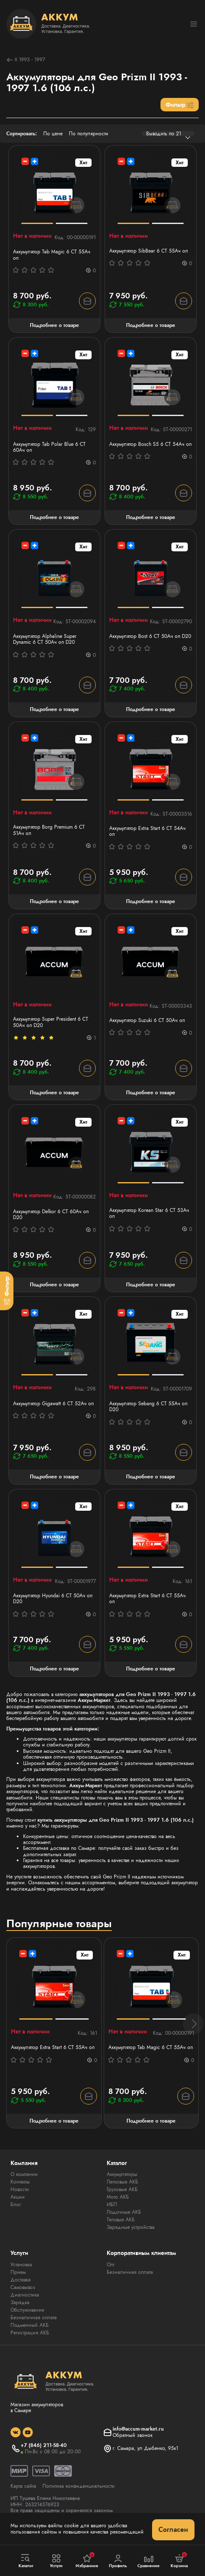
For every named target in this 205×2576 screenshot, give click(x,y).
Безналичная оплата (34, 2317)
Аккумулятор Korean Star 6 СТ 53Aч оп (149, 1213)
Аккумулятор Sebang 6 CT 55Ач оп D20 (148, 1407)
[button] (193, 2023)
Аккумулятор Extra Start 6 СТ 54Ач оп (147, 831)
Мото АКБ (118, 2197)
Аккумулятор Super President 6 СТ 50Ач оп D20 (50, 1022)
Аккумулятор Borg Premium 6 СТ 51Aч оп (49, 830)
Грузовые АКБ (122, 2189)
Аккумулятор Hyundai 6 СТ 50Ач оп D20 (52, 1599)
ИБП (112, 2204)
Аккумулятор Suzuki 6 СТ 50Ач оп (147, 1020)
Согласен (173, 2529)
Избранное (87, 2560)
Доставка (21, 2280)
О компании (24, 2174)
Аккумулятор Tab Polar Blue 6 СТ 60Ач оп (49, 447)
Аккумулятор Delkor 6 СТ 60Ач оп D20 (51, 1215)
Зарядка (20, 2302)
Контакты (20, 2182)
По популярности (88, 134)
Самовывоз (23, 2287)
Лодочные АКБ (124, 2212)
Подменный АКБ (30, 2325)
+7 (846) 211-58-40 (44, 2445)
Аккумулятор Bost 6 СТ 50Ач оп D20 (150, 636)
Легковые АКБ (122, 2182)
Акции (18, 2197)
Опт (110, 2264)
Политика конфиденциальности (78, 2486)
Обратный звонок (132, 2435)
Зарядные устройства (131, 2227)
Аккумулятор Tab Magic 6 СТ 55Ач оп (51, 255)
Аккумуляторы (122, 2174)
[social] (16, 2432)
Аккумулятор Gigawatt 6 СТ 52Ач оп (53, 1404)
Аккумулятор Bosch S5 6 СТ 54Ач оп (150, 444)
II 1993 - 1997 (25, 60)
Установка (21, 2264)
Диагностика (25, 2295)
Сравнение (149, 2561)
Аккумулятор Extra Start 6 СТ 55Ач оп (147, 1599)
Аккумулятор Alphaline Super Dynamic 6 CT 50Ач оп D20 (44, 639)
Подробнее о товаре (54, 325)
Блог (16, 2204)
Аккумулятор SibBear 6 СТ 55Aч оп (148, 251)
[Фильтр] (6, 1291)
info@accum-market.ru (138, 2429)
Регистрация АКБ (30, 2332)
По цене (53, 134)
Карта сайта (23, 2486)
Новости (20, 2189)
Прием (18, 2272)
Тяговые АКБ (121, 2219)
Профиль (118, 2561)
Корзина (179, 2560)
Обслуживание (27, 2310)
